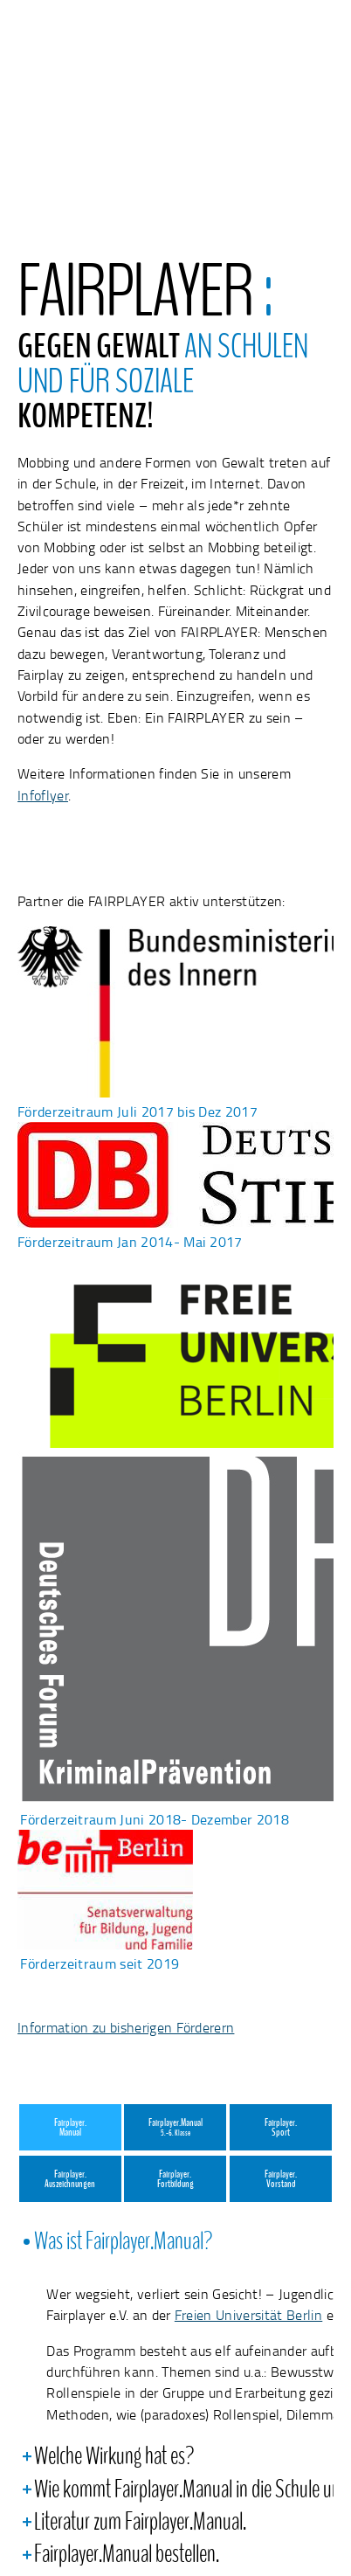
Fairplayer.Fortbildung (175, 2180)
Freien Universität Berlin (248, 2314)
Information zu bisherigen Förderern (125, 2027)
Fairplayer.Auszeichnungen (70, 2180)
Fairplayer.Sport (281, 2128)
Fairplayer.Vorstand (281, 2180)
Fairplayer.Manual (70, 2128)
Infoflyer (42, 795)
